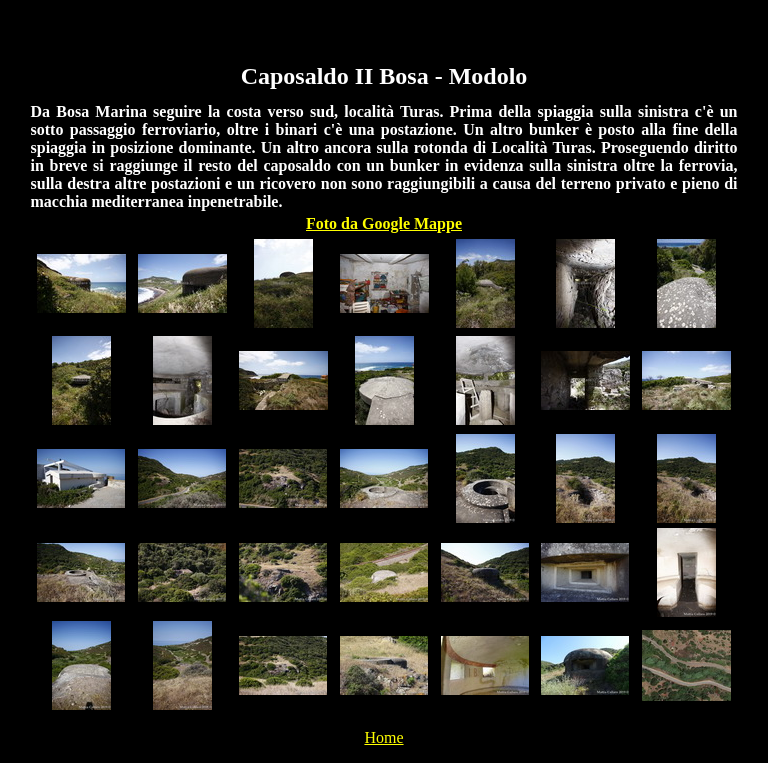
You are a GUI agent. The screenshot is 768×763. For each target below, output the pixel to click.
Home (383, 737)
